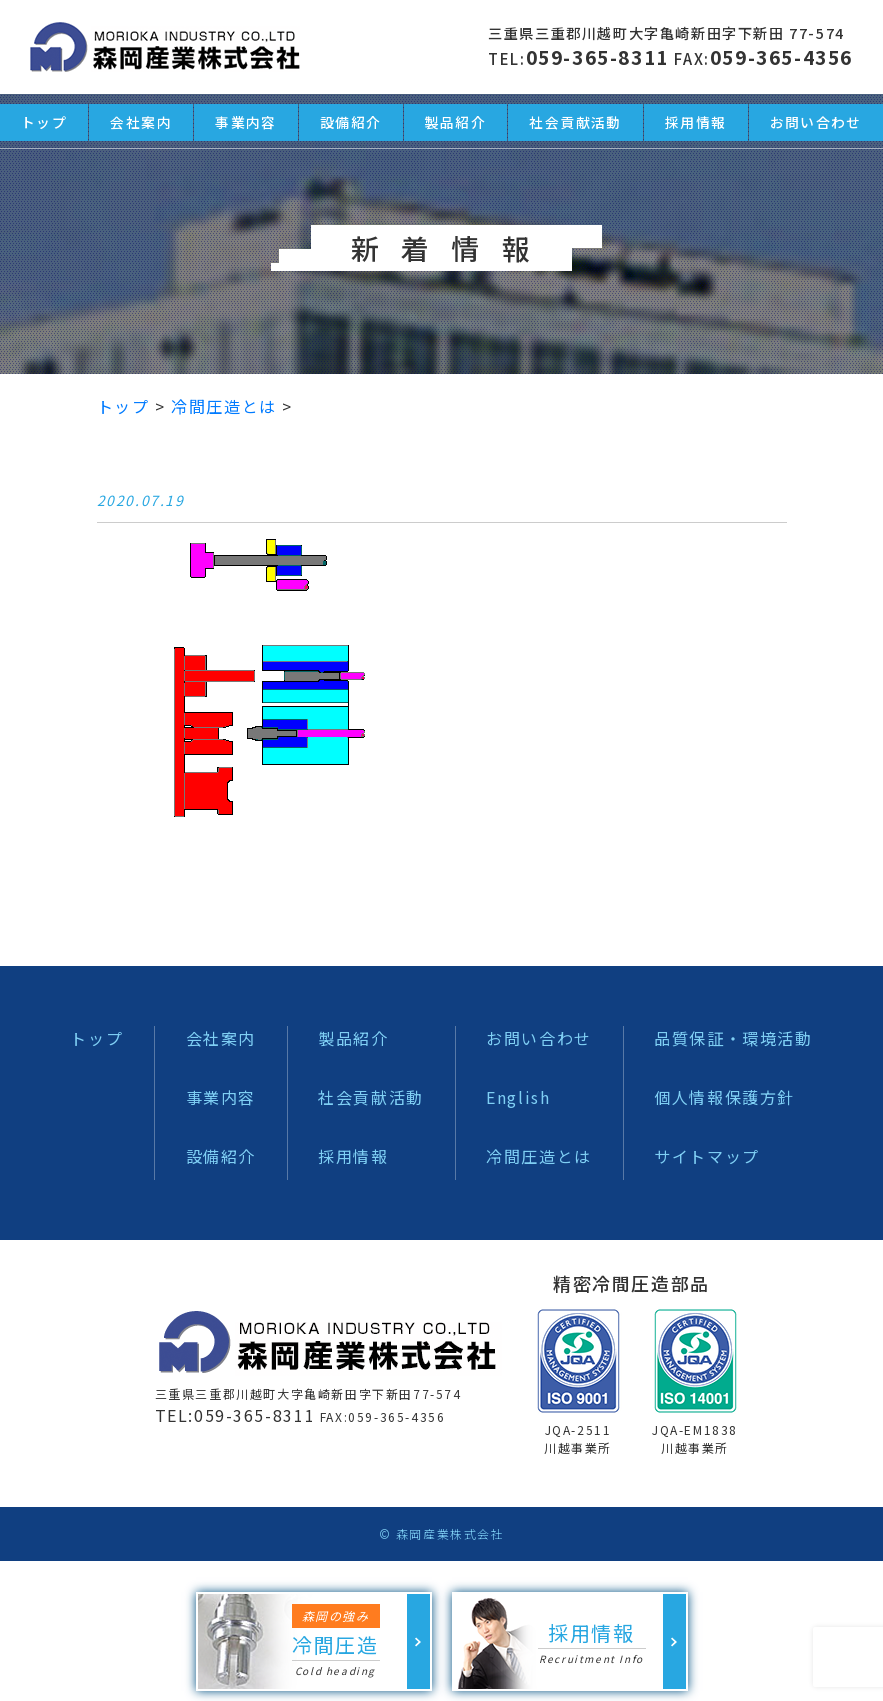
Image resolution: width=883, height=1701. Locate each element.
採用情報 (353, 1156)
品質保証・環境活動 (733, 1038)
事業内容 (221, 1097)
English (518, 1097)
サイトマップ (707, 1156)
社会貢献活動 (371, 1097)
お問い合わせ (539, 1038)
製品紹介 (353, 1038)
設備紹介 (221, 1156)
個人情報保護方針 (724, 1097)
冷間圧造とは (539, 1156)
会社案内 (221, 1038)
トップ (96, 1038)
